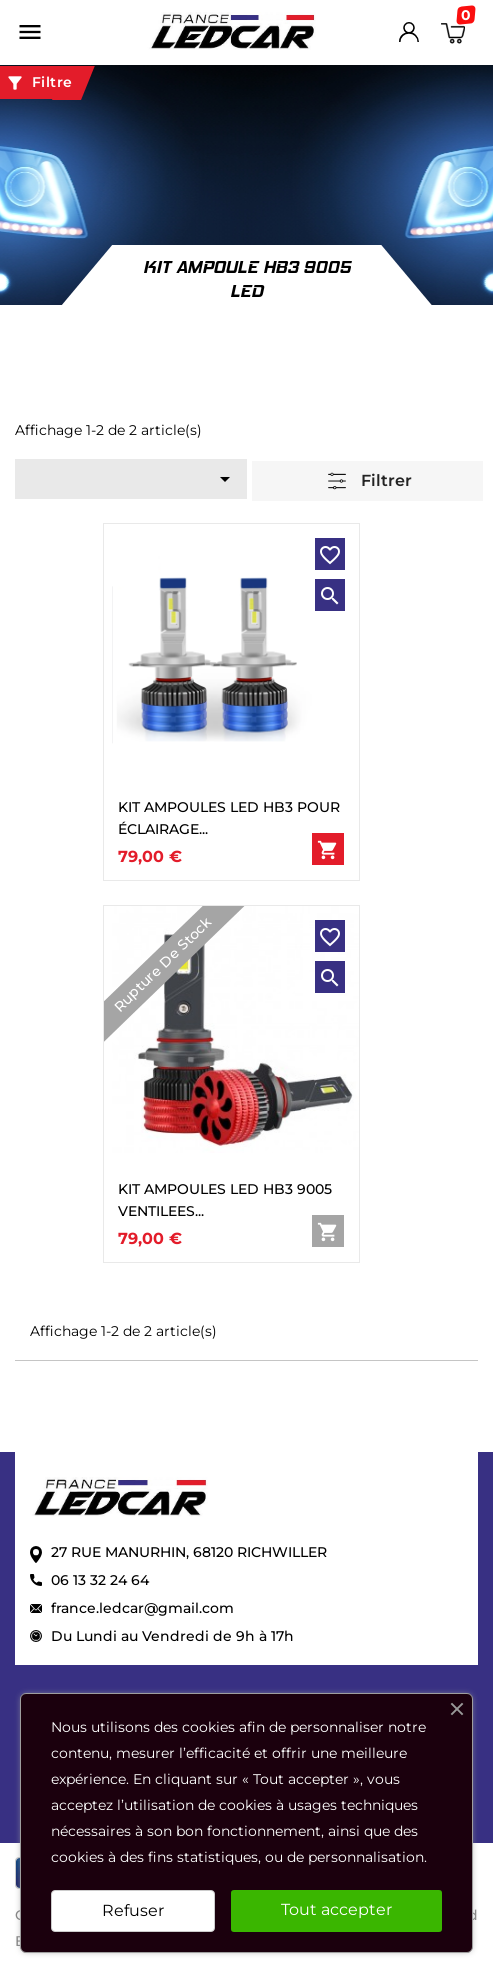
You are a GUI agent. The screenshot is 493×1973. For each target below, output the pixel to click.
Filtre (39, 83)
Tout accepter (336, 1909)
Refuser (133, 1910)
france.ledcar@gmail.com (142, 1608)
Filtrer (369, 481)
